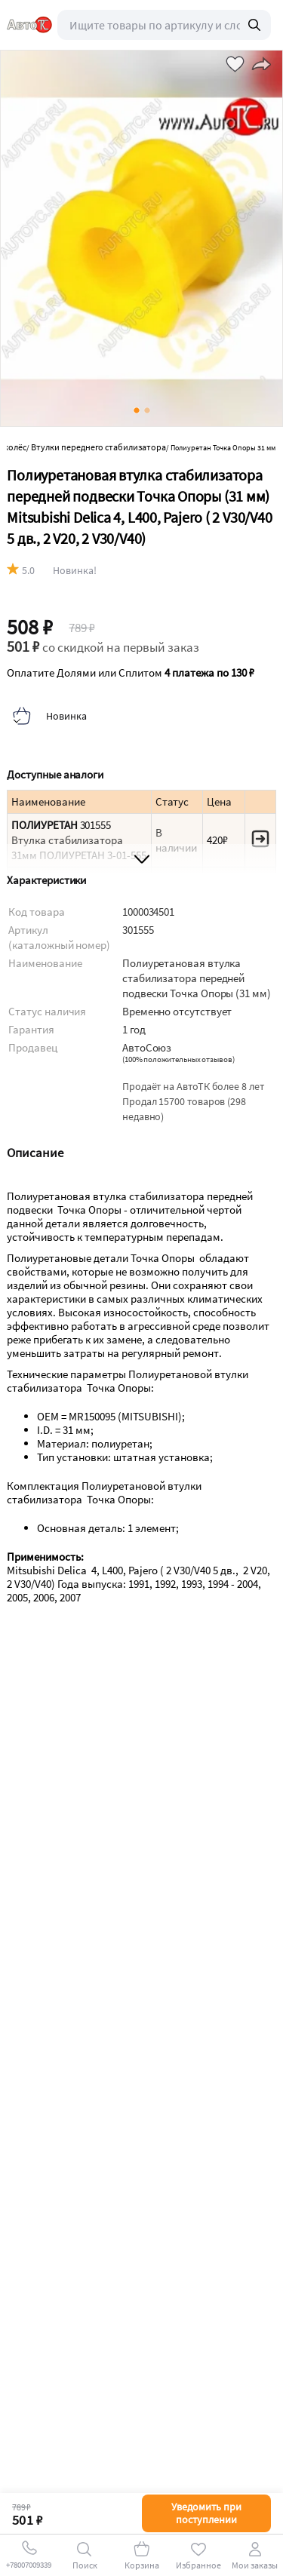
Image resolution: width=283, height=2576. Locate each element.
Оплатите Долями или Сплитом (130, 673)
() (178, 1059)
